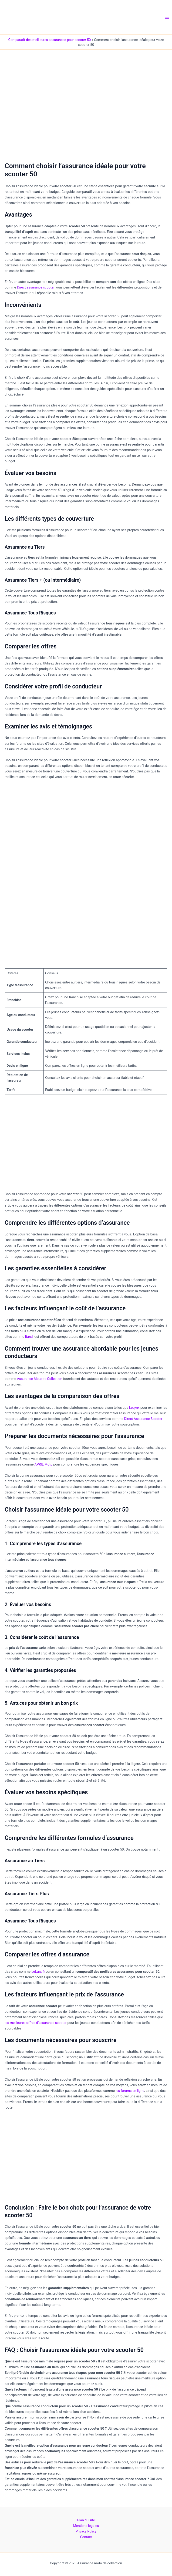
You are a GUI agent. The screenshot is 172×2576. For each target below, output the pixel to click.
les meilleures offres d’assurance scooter (36, 2023)
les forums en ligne (130, 2091)
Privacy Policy (86, 2531)
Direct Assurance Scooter (143, 1419)
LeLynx (134, 1407)
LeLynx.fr (38, 1971)
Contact (86, 2537)
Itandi (29, 1337)
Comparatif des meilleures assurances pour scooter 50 (49, 40)
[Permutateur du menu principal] (167, 17)
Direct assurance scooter (36, 287)
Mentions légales (86, 2526)
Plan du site (86, 2520)
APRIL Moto (43, 1464)
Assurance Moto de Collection (39, 1379)
